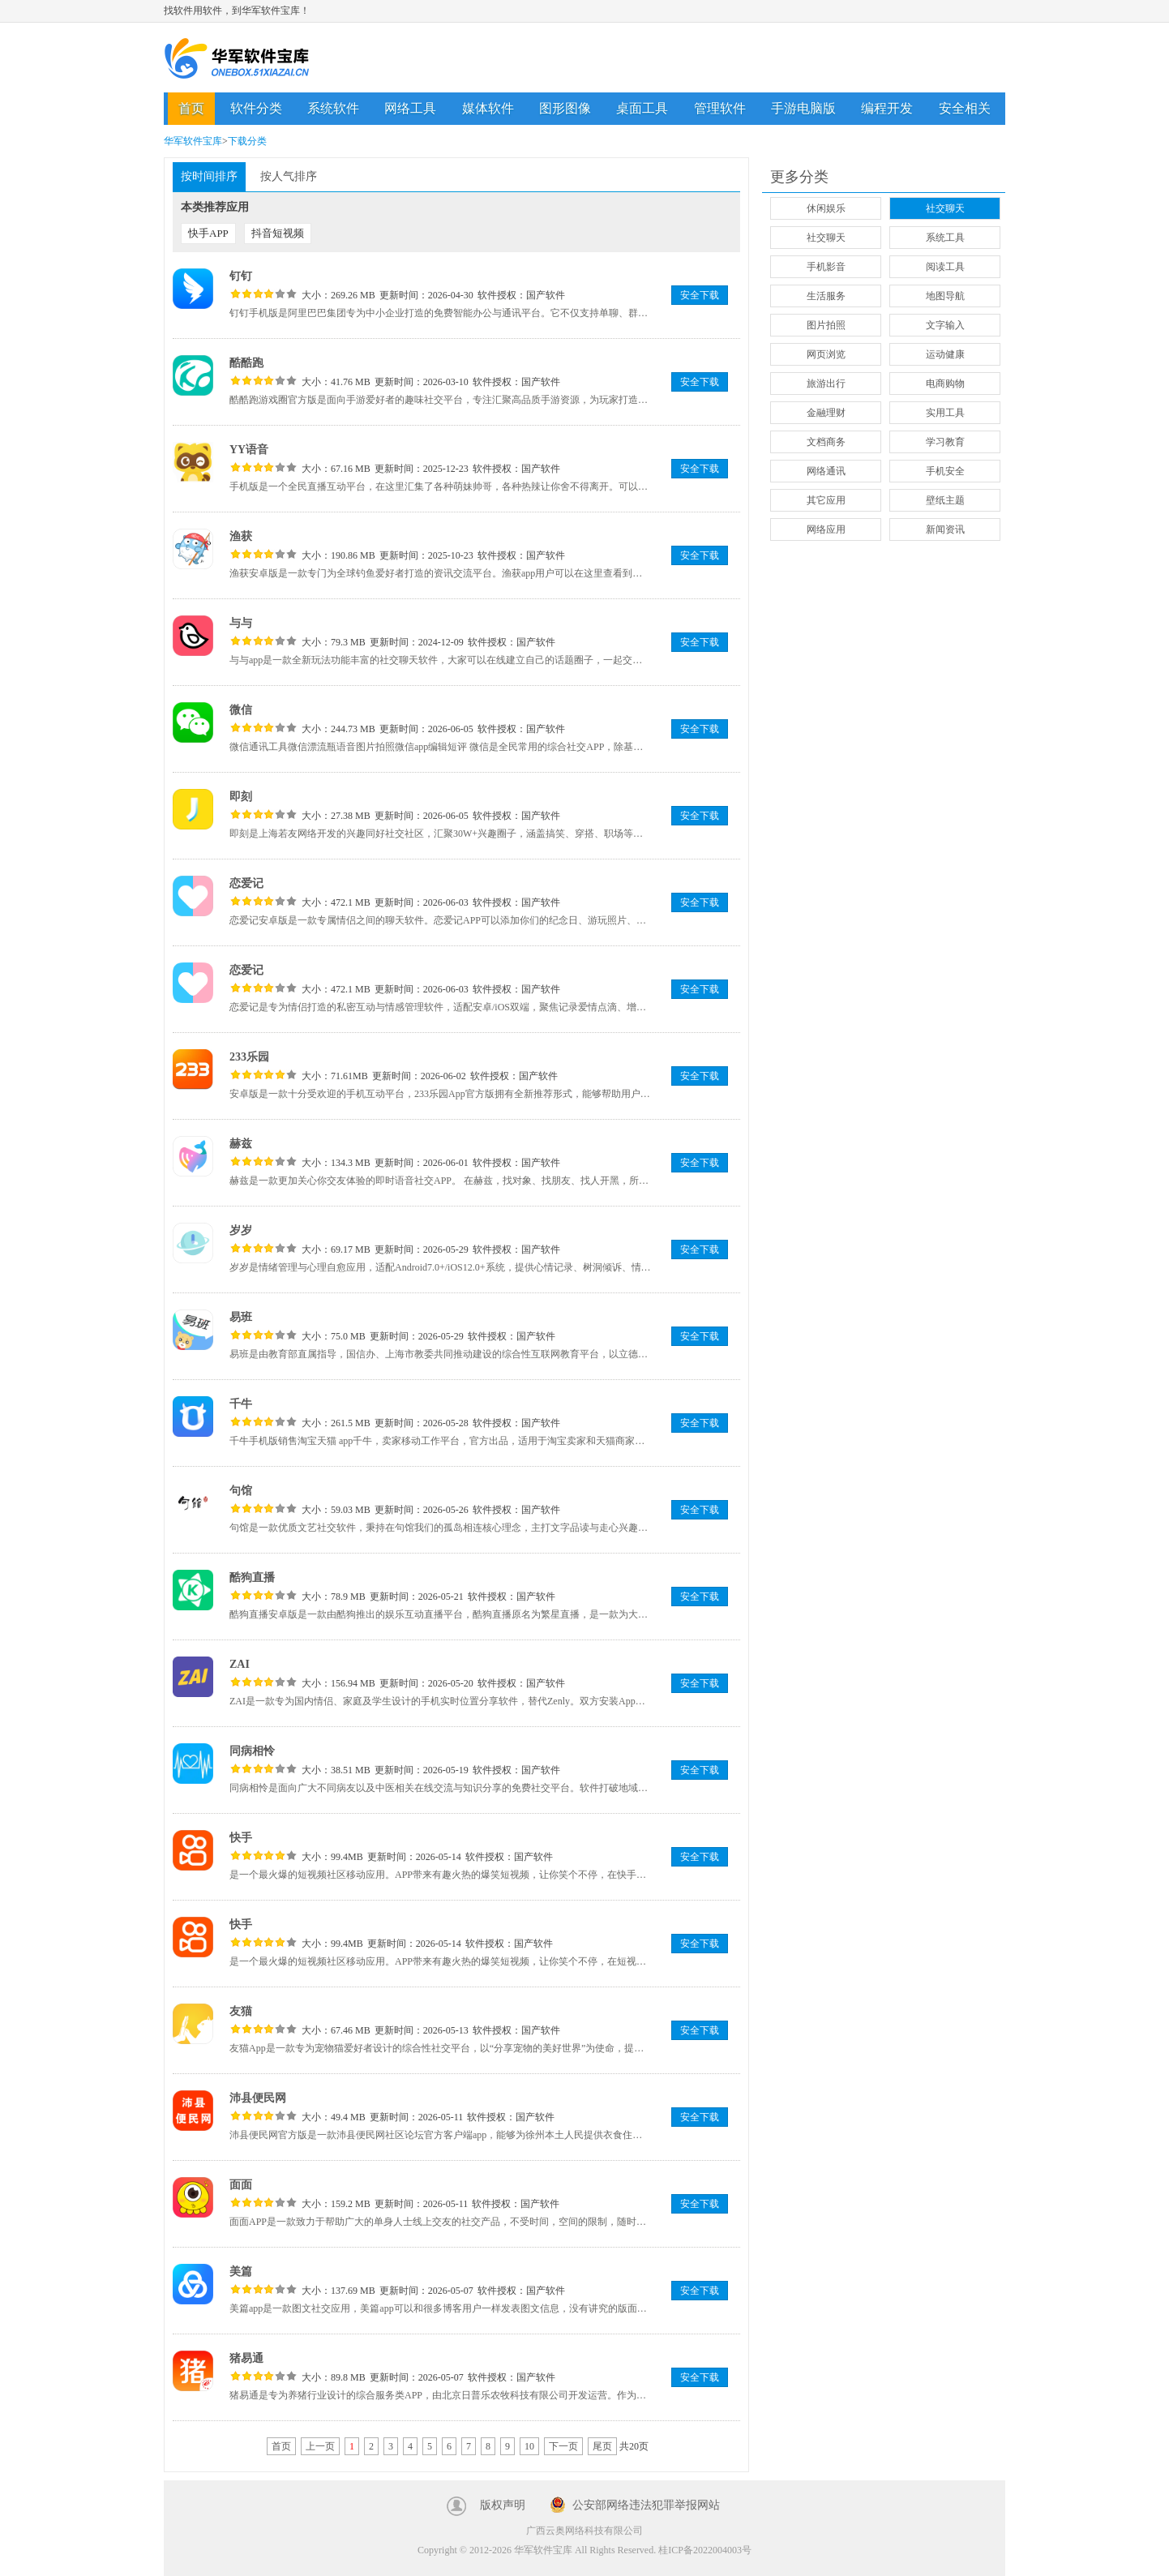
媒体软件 (488, 108)
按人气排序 (288, 176)
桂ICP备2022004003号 (705, 2550)
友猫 (240, 2011)
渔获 (240, 536)
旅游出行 (826, 383)
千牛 (240, 1404)
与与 (240, 623)
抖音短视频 (277, 233)
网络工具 (410, 108)
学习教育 (945, 442)
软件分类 (256, 108)
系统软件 (333, 108)
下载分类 (247, 141)
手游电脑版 (803, 108)
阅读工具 (945, 266)
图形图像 (565, 108)
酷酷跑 (246, 363)
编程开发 (887, 108)
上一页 (320, 2446)
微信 (240, 710)
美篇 (240, 2271)
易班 (240, 1317)
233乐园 (249, 1057)
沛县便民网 (257, 2098)
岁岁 (240, 1230)
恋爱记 (246, 883)
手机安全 (945, 471)
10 (529, 2446)
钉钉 (240, 276)
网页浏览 (826, 354)
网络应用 (826, 529)
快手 (240, 1838)
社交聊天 (945, 208)
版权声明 (502, 2505)
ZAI (239, 1664)
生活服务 (826, 296)
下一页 (563, 2446)
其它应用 (826, 500)
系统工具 (945, 237)
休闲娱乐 (826, 208)
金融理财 (826, 412)
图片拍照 (826, 325)
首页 (191, 108)
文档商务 (826, 442)
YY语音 (248, 450)
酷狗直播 (252, 1577)
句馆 (240, 1491)
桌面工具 (642, 108)
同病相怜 (252, 1751)
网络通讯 (826, 471)
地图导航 (945, 296)
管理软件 (720, 108)
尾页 (602, 2446)
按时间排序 (209, 176)
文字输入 (945, 325)
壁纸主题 (945, 500)
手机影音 (826, 266)
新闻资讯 (945, 529)
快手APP (208, 233)
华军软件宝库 (237, 58)
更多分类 (799, 177)
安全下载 (699, 295)
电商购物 (945, 383)
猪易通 (246, 2358)
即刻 (240, 797)
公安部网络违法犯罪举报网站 (646, 2505)
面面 (240, 2185)
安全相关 (965, 108)
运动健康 (945, 354)
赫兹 (240, 1144)
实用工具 (945, 412)
